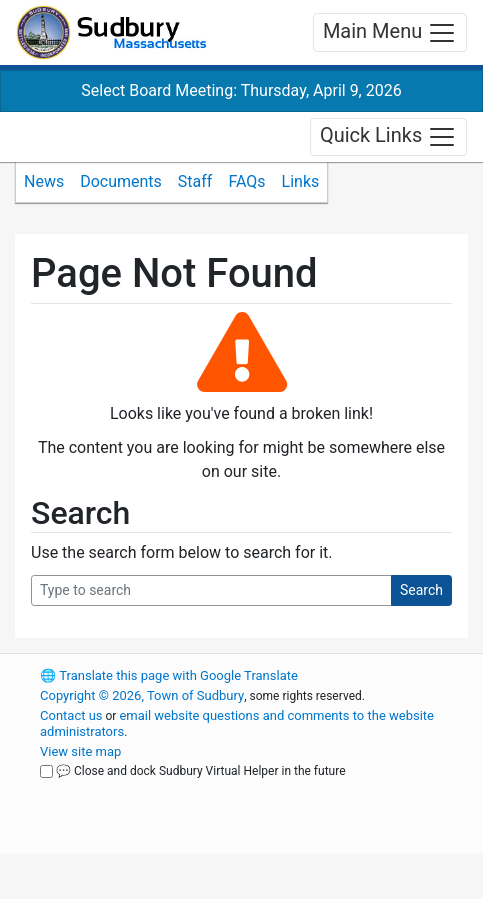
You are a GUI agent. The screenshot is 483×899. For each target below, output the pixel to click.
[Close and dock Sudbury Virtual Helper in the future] (46, 771)
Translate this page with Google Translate (169, 675)
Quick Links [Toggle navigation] (388, 137)
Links (301, 181)
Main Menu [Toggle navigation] (390, 33)
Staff (195, 181)
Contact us (71, 715)
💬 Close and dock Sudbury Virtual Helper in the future (201, 771)
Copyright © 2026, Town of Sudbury (142, 695)
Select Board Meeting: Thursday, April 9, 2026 (241, 90)
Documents (121, 181)
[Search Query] (211, 590)
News (44, 181)
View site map (80, 751)
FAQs (246, 181)
